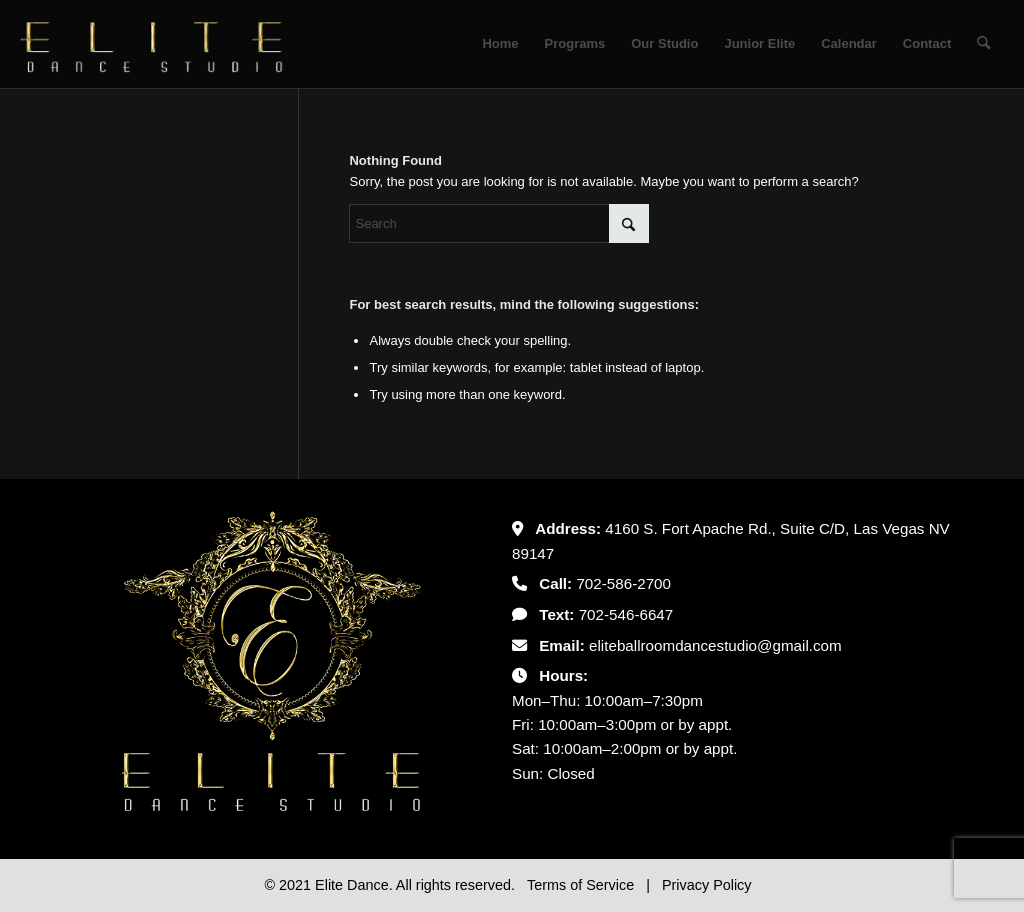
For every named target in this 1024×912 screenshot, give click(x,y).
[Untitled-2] (152, 44)
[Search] (983, 44)
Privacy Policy (707, 885)
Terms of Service (582, 885)
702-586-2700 (623, 583)
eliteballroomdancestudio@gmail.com (715, 645)
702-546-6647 (626, 614)
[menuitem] (500, 44)
